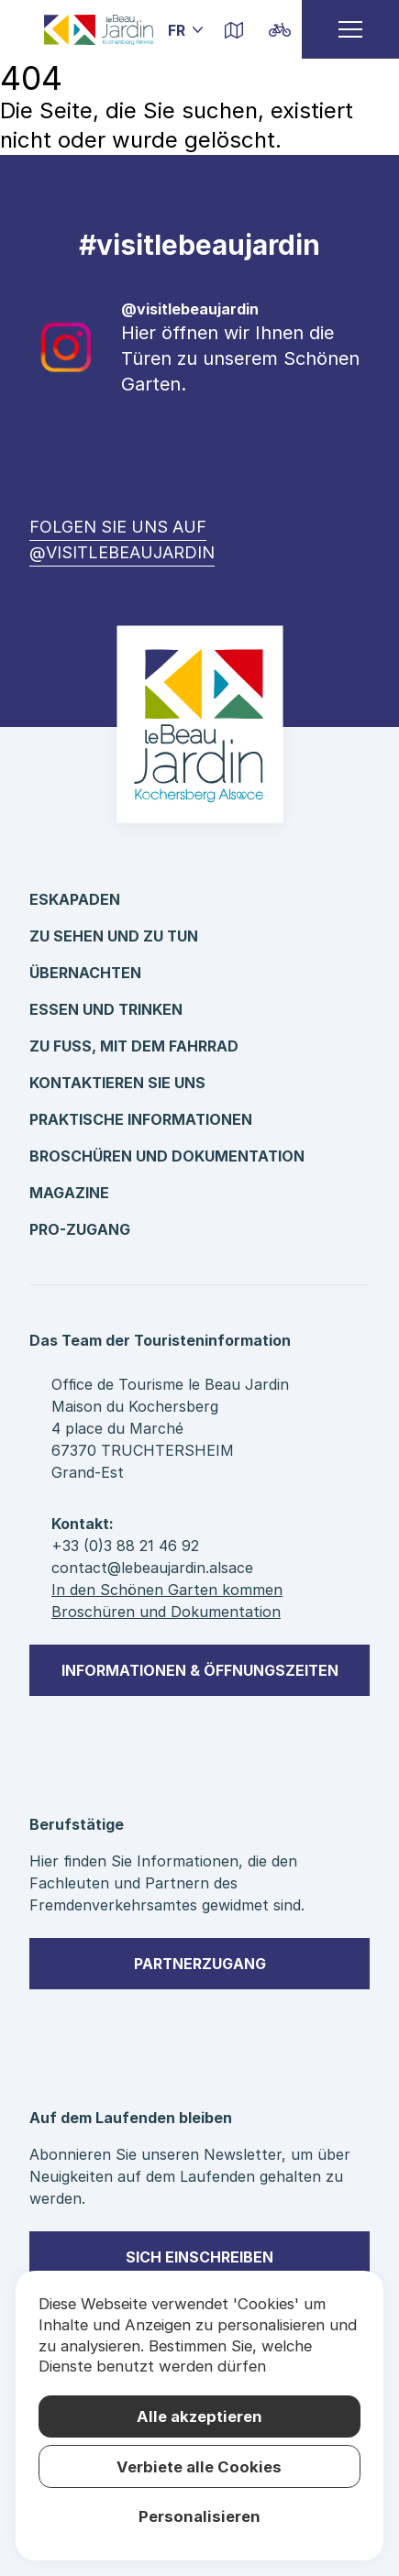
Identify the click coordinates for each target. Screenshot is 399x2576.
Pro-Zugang (79, 1229)
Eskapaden (74, 899)
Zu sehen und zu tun (113, 936)
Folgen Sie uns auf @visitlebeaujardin (122, 539)
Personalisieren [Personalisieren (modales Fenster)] (199, 2516)
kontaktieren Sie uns (117, 1082)
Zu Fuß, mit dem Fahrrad (133, 1046)
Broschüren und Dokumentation (167, 1156)
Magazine (69, 1192)
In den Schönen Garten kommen (167, 1589)
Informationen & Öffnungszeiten (199, 1670)
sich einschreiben (199, 2257)
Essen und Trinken (106, 1009)
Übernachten (85, 972)
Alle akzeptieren (199, 2416)
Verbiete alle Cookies (199, 2467)
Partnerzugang (200, 1963)
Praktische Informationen (140, 1119)
